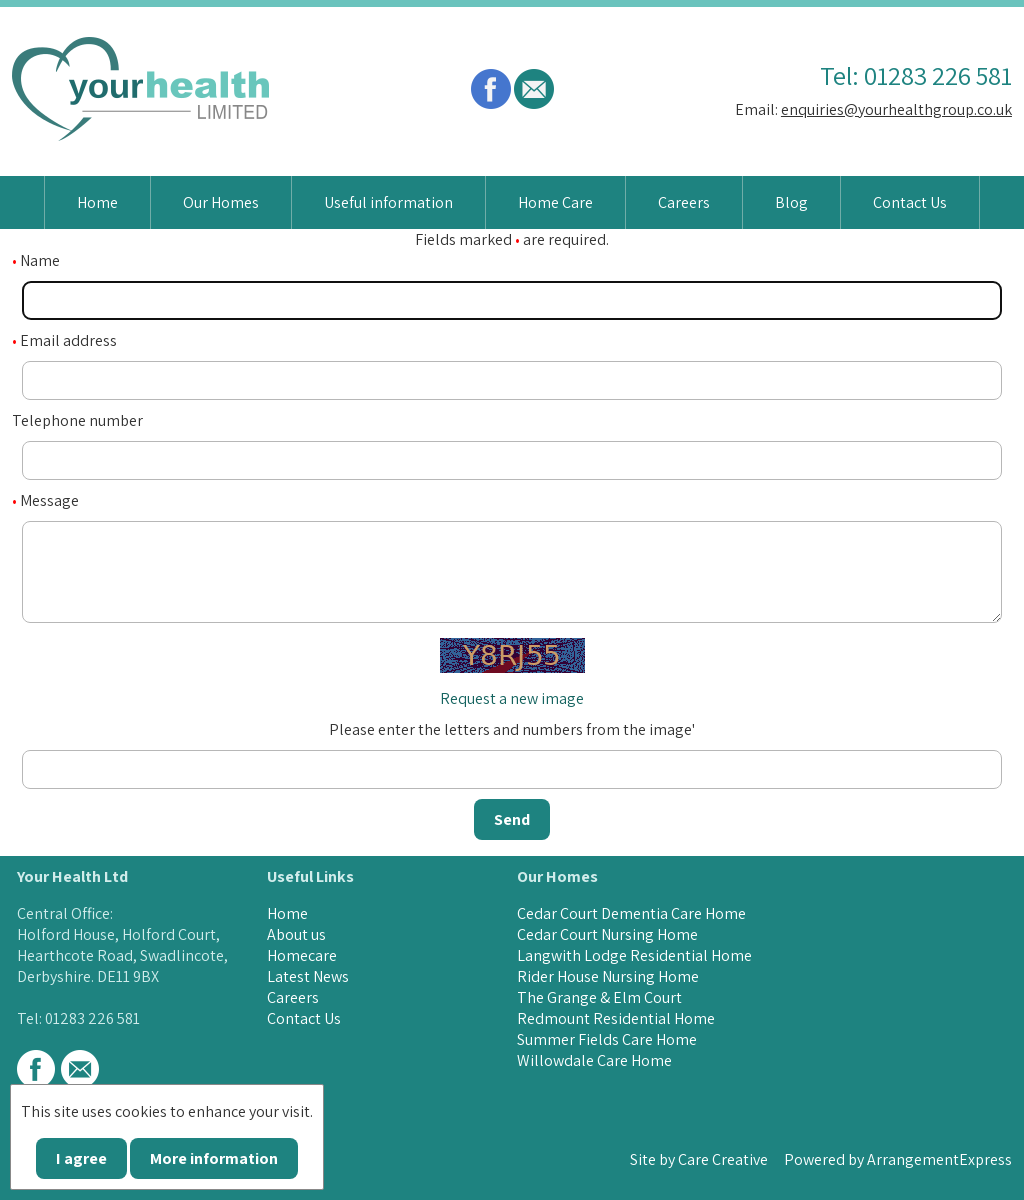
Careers (684, 202)
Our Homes (221, 202)
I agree (81, 1158)
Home (97, 202)
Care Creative (723, 1159)
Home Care (555, 202)
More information (214, 1158)
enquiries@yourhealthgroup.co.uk (896, 109)
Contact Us (910, 202)
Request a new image (512, 698)
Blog (791, 202)
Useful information (388, 202)
